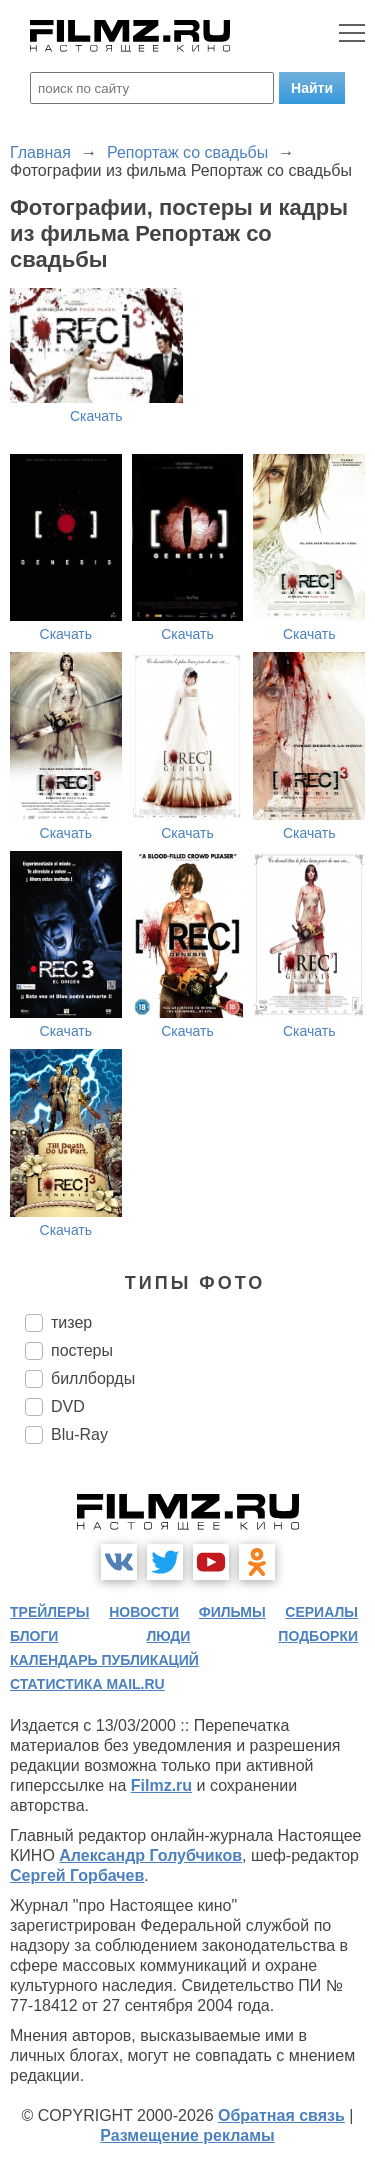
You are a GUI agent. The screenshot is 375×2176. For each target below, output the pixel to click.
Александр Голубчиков (150, 1855)
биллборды (93, 1378)
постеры (82, 1350)
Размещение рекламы (187, 2135)
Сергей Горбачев (77, 1875)
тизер (71, 1322)
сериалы (321, 1612)
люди (168, 1636)
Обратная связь (281, 2115)
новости (144, 1612)
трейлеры (50, 1612)
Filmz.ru (161, 1785)
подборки (318, 1636)
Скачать (96, 416)
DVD (68, 1406)
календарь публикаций (104, 1660)
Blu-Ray (79, 1434)
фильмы (232, 1612)
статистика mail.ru (87, 1684)
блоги (34, 1636)
